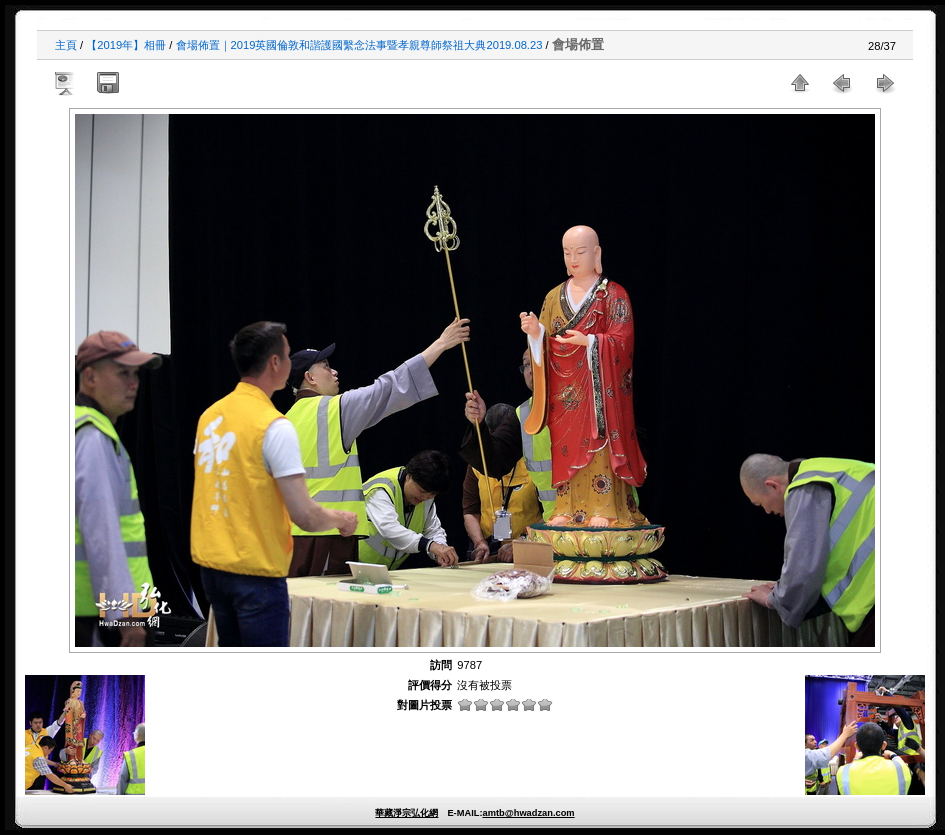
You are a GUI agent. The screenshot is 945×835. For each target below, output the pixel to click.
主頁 (66, 45)
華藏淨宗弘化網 (406, 813)
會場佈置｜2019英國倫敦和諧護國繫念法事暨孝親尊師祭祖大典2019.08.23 (359, 45)
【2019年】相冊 (126, 45)
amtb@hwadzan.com (528, 813)
